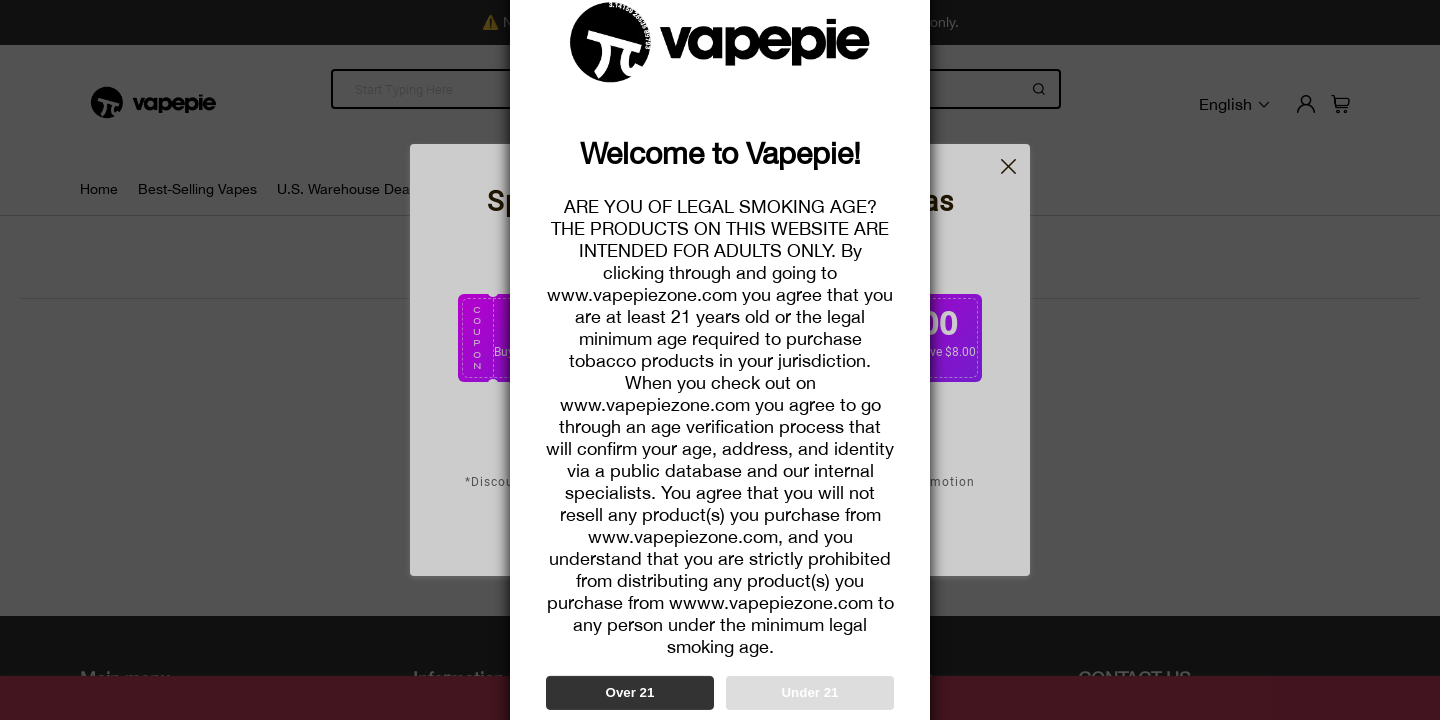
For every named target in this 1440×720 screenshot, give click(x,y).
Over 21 (630, 692)
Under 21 (809, 692)
